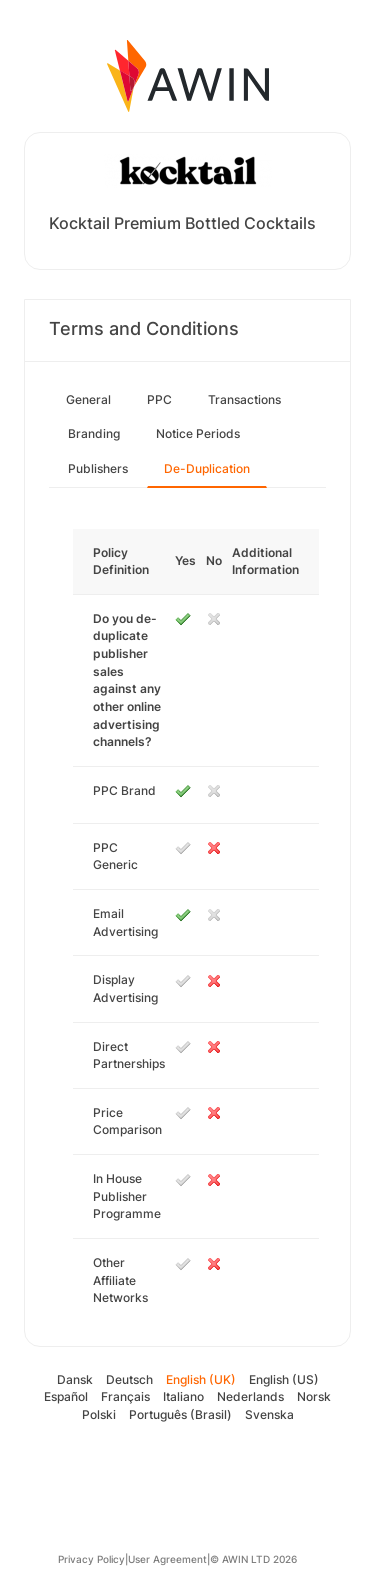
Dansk (75, 1379)
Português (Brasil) (180, 1414)
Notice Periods (198, 433)
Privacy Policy (91, 1559)
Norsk (314, 1396)
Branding (94, 433)
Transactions (244, 399)
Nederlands (250, 1396)
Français (125, 1396)
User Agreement (167, 1559)
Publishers (98, 468)
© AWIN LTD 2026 (253, 1559)
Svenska (269, 1414)
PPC (159, 399)
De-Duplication (207, 468)
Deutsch (129, 1379)
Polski (99, 1414)
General (88, 399)
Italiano (183, 1396)
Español (66, 1396)
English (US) (284, 1379)
